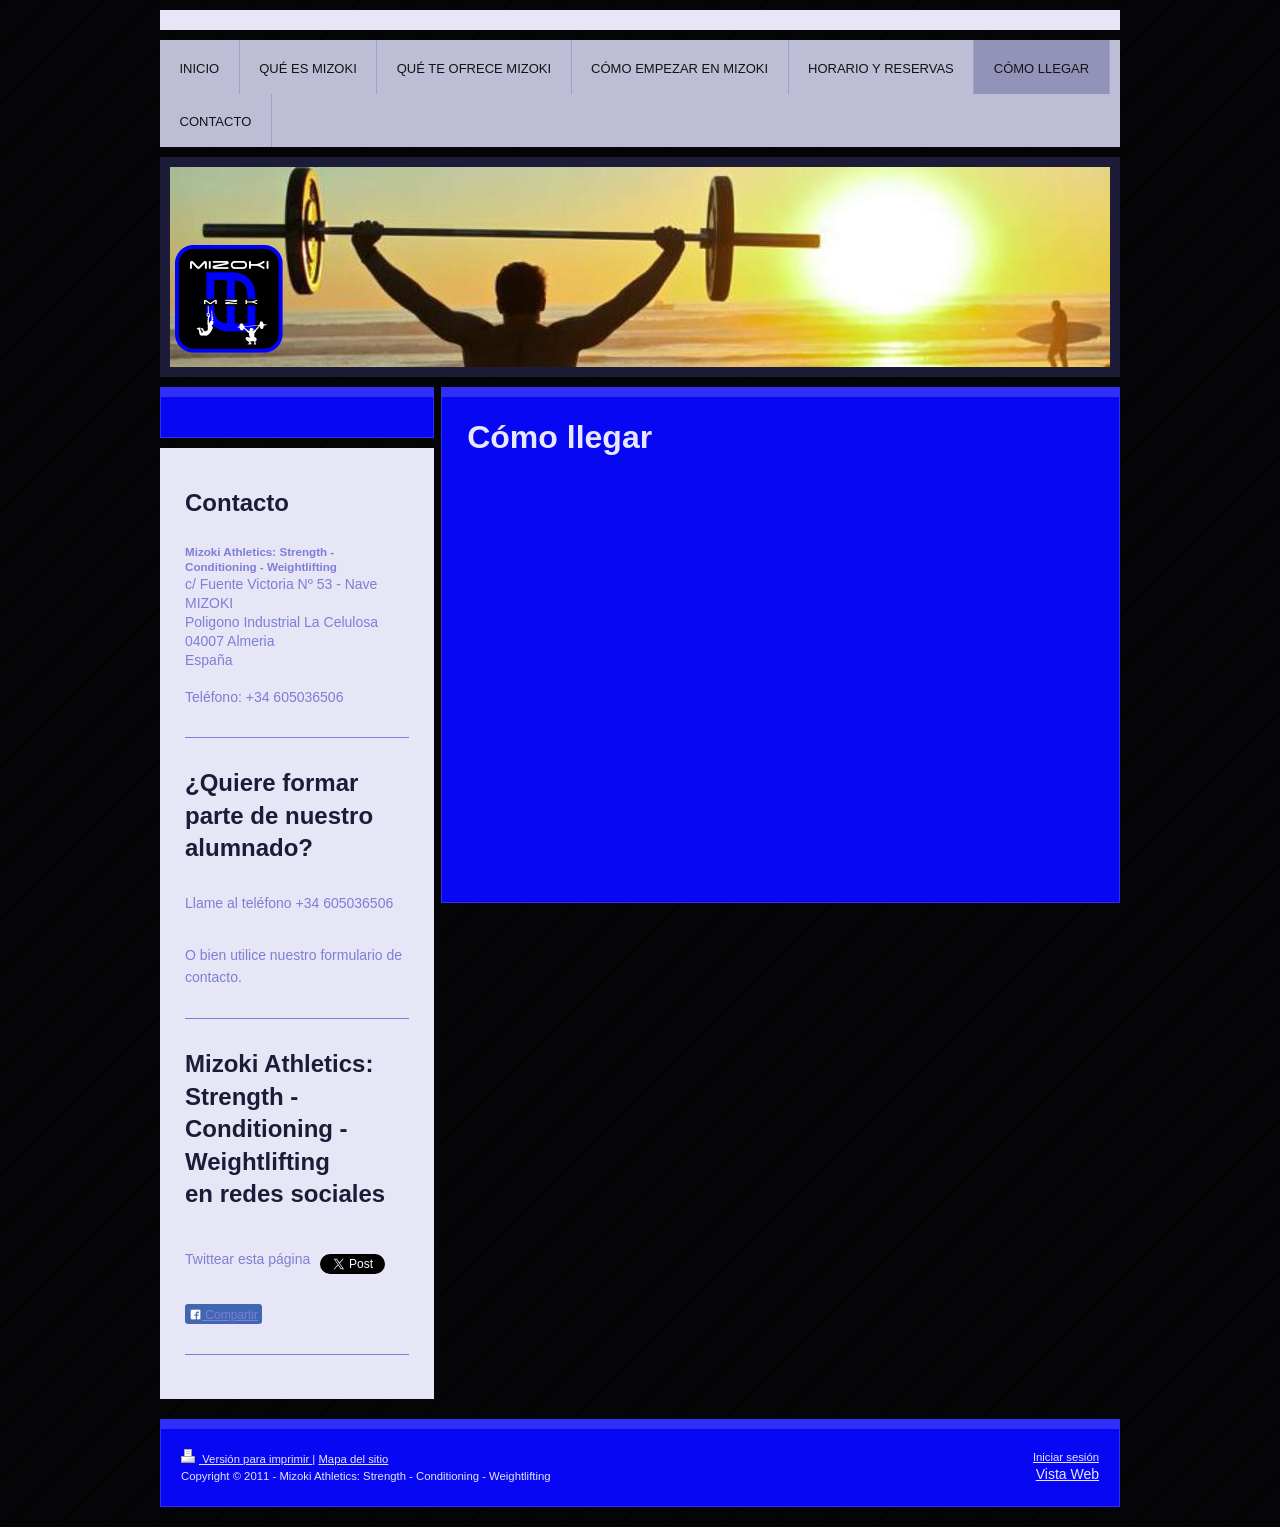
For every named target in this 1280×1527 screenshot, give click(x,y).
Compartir (223, 1315)
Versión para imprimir (246, 1459)
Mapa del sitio (353, 1459)
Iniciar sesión (1066, 1457)
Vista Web (1067, 1474)
